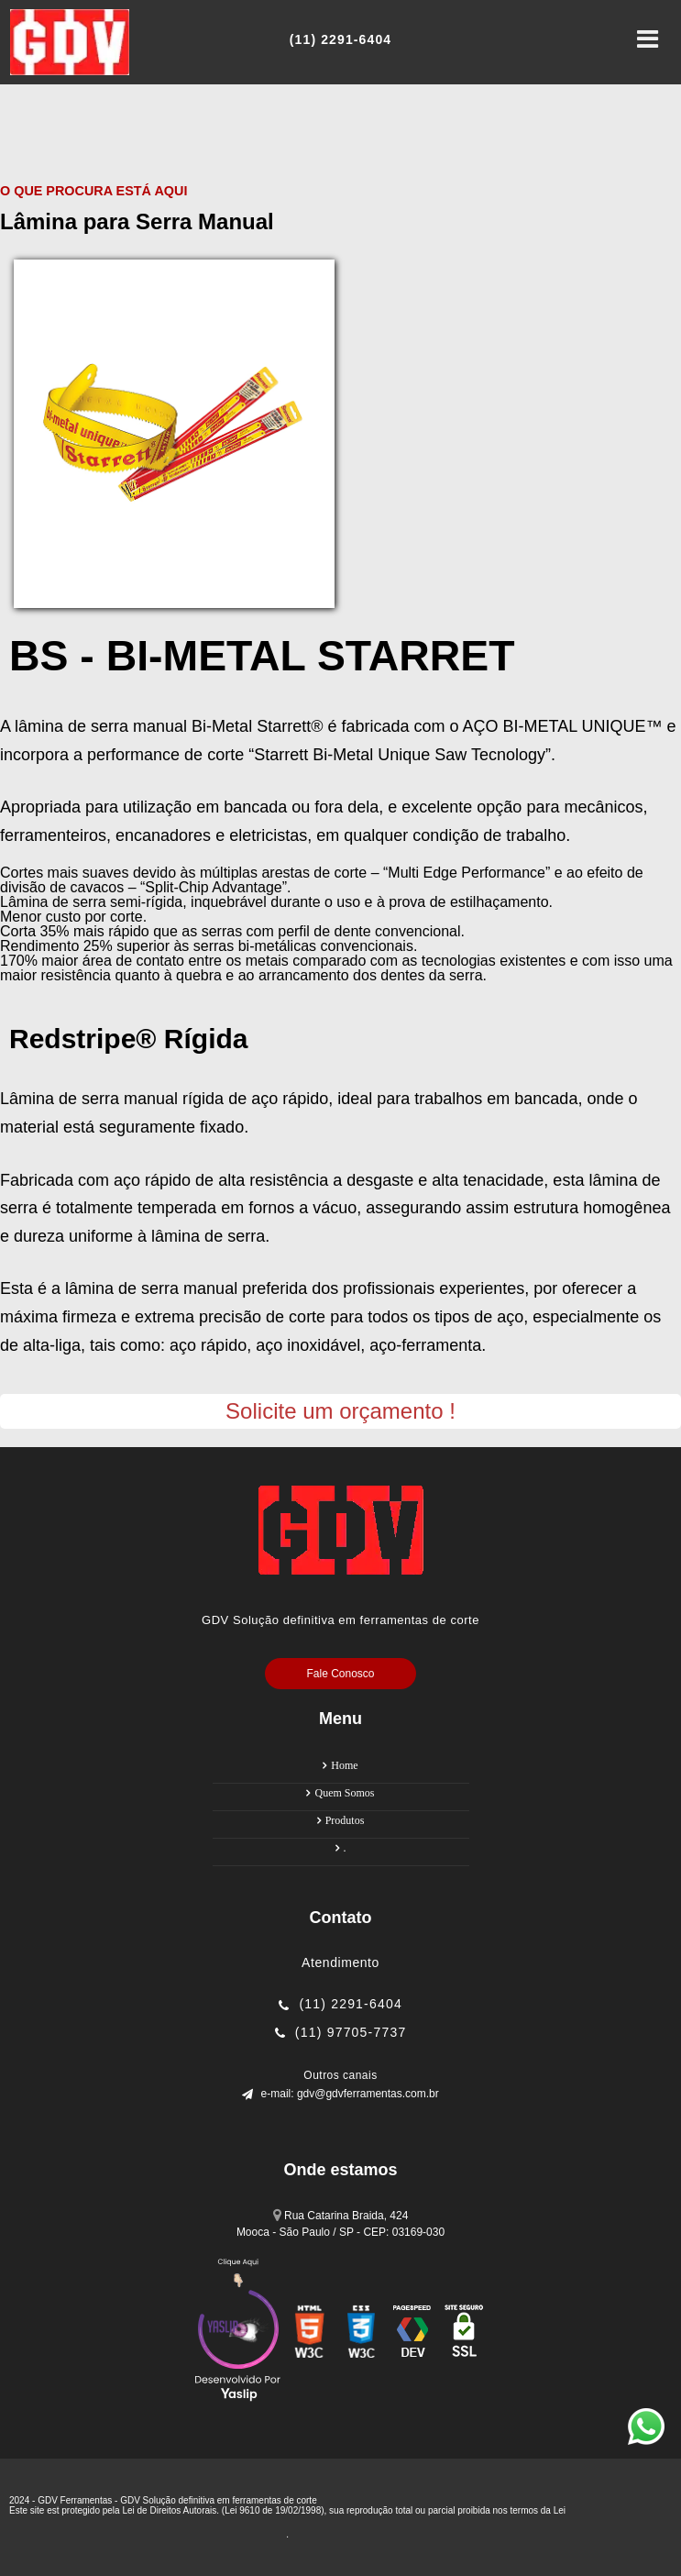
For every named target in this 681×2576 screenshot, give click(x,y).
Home (344, 1765)
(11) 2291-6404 (350, 2003)
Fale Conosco (340, 1673)
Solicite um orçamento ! (340, 1411)
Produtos (345, 1820)
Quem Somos (344, 1792)
